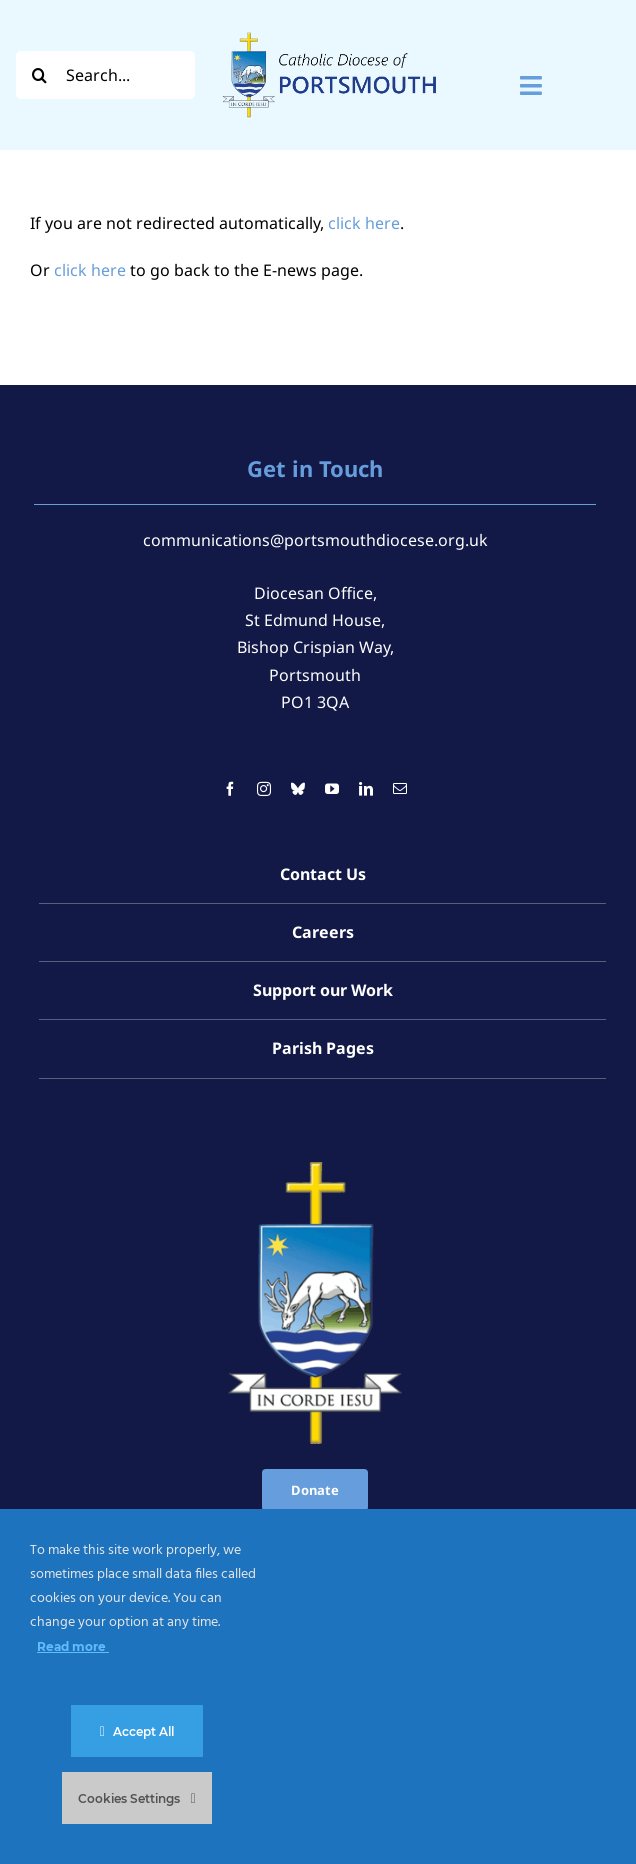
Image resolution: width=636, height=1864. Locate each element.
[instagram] (264, 789)
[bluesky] (298, 789)
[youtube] (332, 789)
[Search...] (105, 75)
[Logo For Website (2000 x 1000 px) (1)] (330, 28)
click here (364, 223)
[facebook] (230, 789)
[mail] (400, 789)
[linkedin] (366, 789)
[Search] (40, 75)
